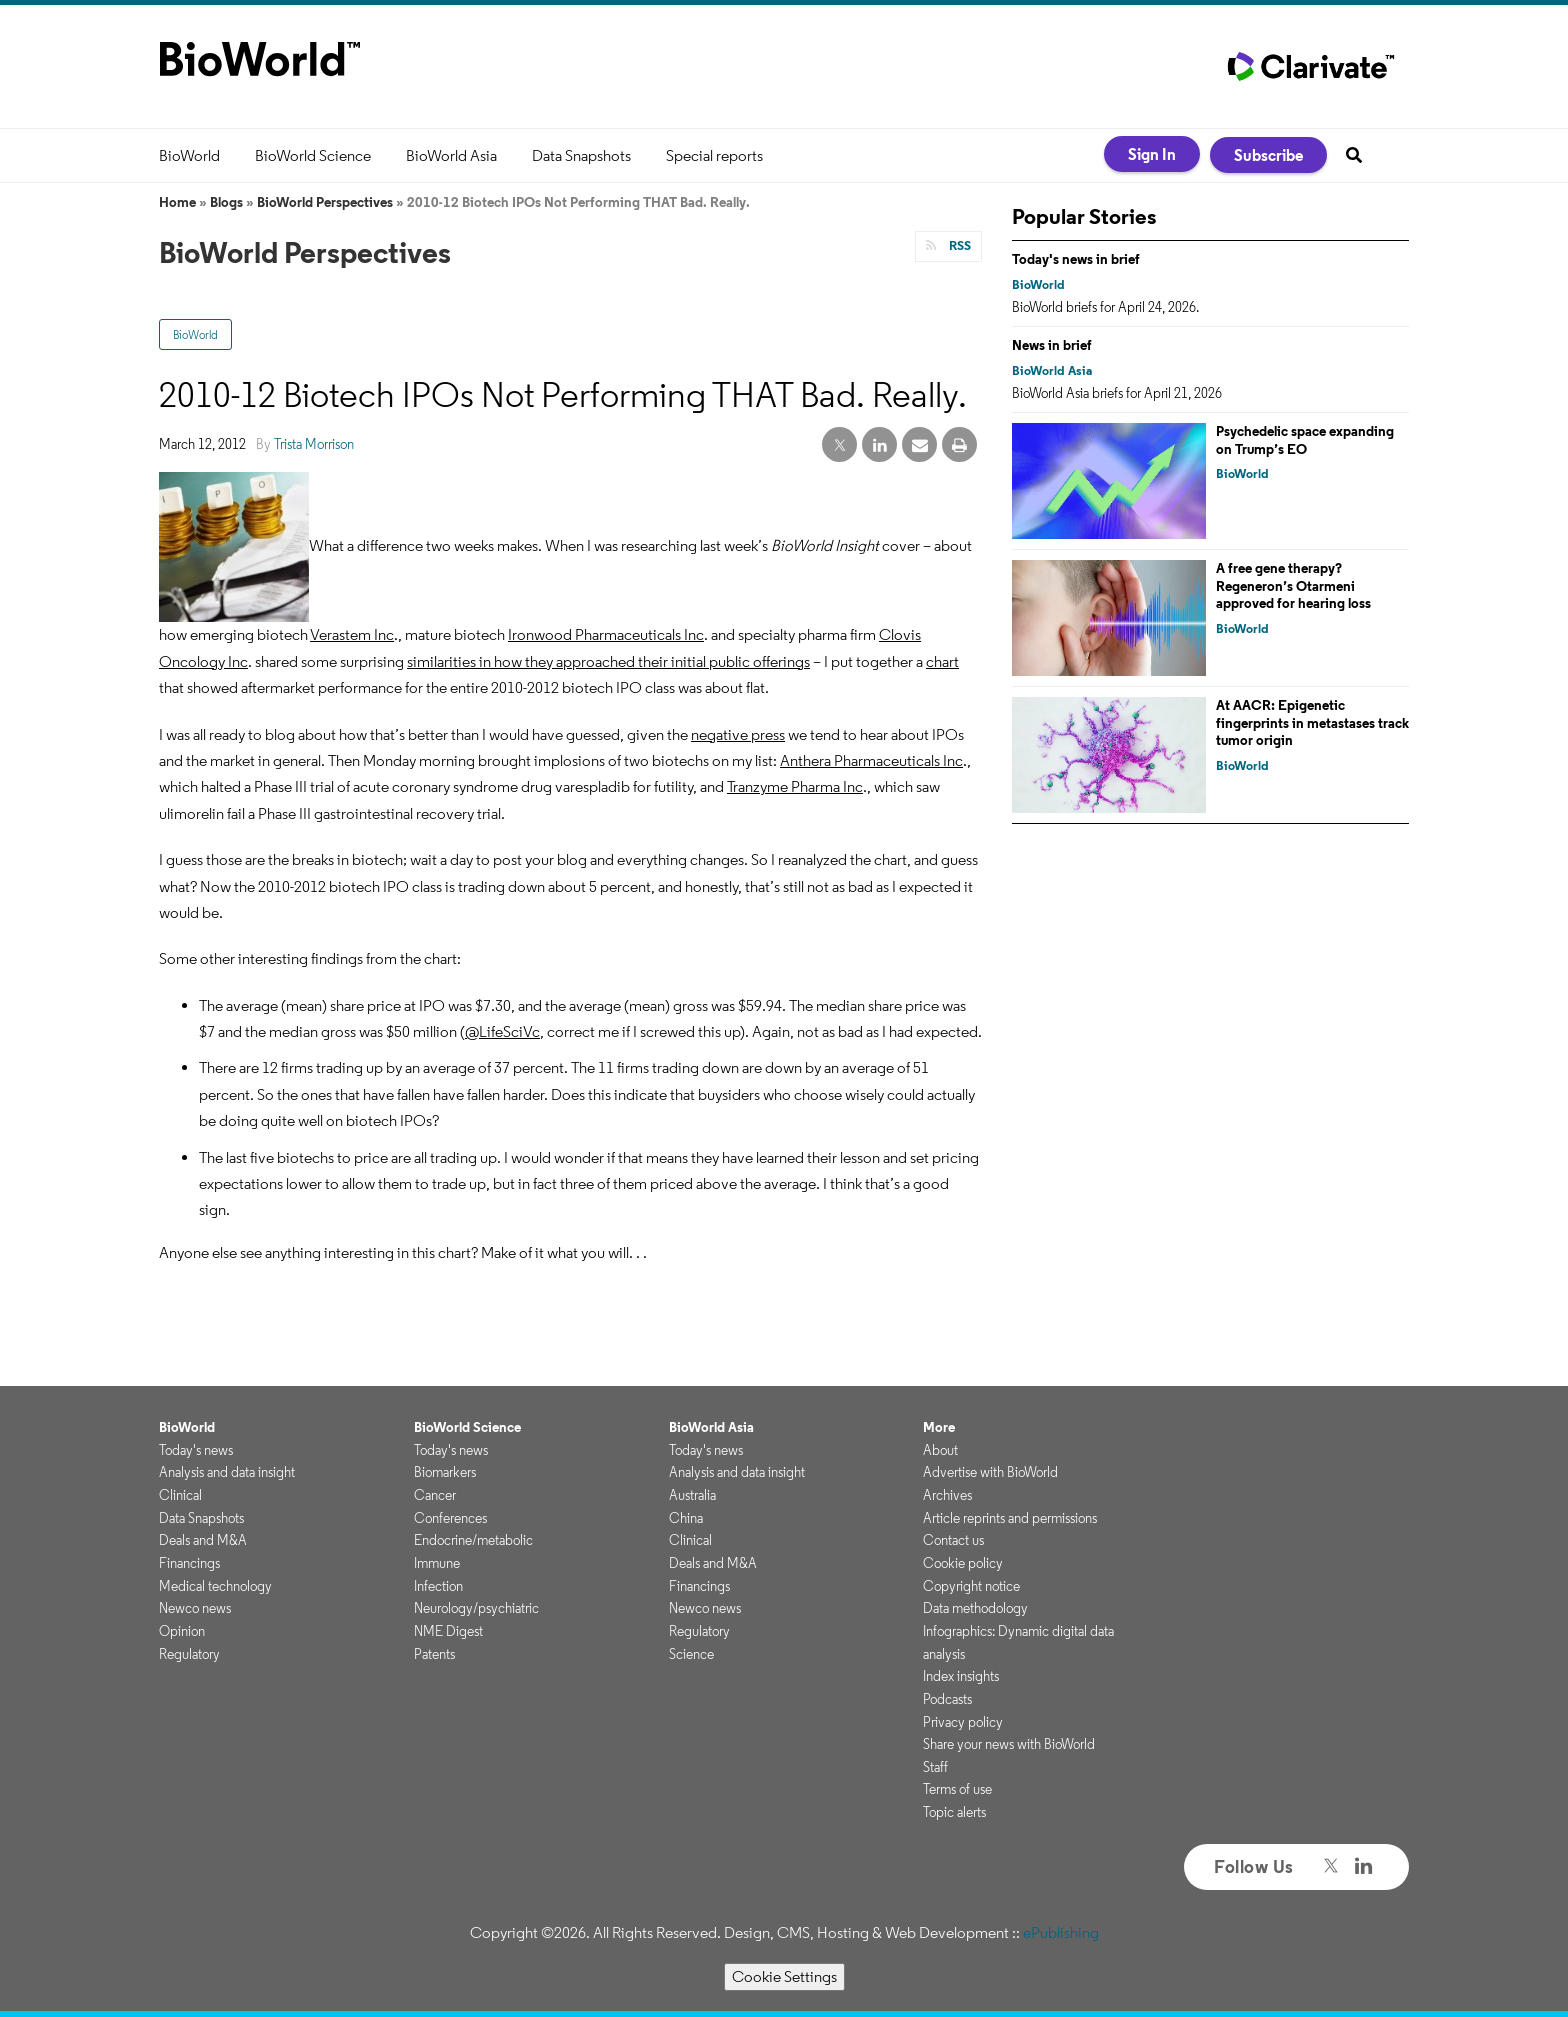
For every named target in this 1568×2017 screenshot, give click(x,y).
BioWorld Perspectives (325, 202)
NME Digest (448, 1631)
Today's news (196, 1450)
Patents (434, 1654)
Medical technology (215, 1586)
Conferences (450, 1518)
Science (691, 1654)
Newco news (195, 1608)
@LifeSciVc (502, 1031)
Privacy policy (963, 1722)
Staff (935, 1767)
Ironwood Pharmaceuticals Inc (606, 634)
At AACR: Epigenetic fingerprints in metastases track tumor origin (1312, 722)
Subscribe (1268, 155)
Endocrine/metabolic (473, 1540)
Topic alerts (954, 1812)
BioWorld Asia (451, 155)
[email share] (919, 445)
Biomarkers (445, 1472)
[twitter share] (839, 445)
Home (177, 202)
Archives (947, 1495)
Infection (438, 1586)
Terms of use (957, 1789)
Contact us (953, 1540)
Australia (692, 1495)
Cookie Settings (784, 1976)
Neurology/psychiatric (476, 1608)
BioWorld (189, 155)
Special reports (714, 155)
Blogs (226, 202)
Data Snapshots (581, 155)
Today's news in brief (1076, 259)
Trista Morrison (314, 444)
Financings (189, 1563)
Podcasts (947, 1699)
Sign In (1152, 154)
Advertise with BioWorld (990, 1472)
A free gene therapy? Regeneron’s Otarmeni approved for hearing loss (1293, 585)
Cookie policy (963, 1563)
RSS (958, 245)
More (939, 1427)
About (940, 1450)
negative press (738, 734)
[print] (959, 445)
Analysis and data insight (227, 1472)
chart (942, 661)
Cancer (435, 1495)
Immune (437, 1563)
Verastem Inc (352, 634)
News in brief (1052, 345)
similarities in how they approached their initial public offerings (608, 661)
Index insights (961, 1676)
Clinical (180, 1495)
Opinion (182, 1631)
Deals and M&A (203, 1540)
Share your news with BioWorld (1009, 1744)
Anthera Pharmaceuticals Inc (871, 760)
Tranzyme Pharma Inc (795, 786)
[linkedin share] (879, 445)
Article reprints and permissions (1010, 1518)
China (686, 1518)
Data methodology (975, 1608)
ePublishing (1061, 1932)
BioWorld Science (313, 155)
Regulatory (189, 1654)
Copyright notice (971, 1586)
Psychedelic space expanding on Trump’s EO (1305, 440)
